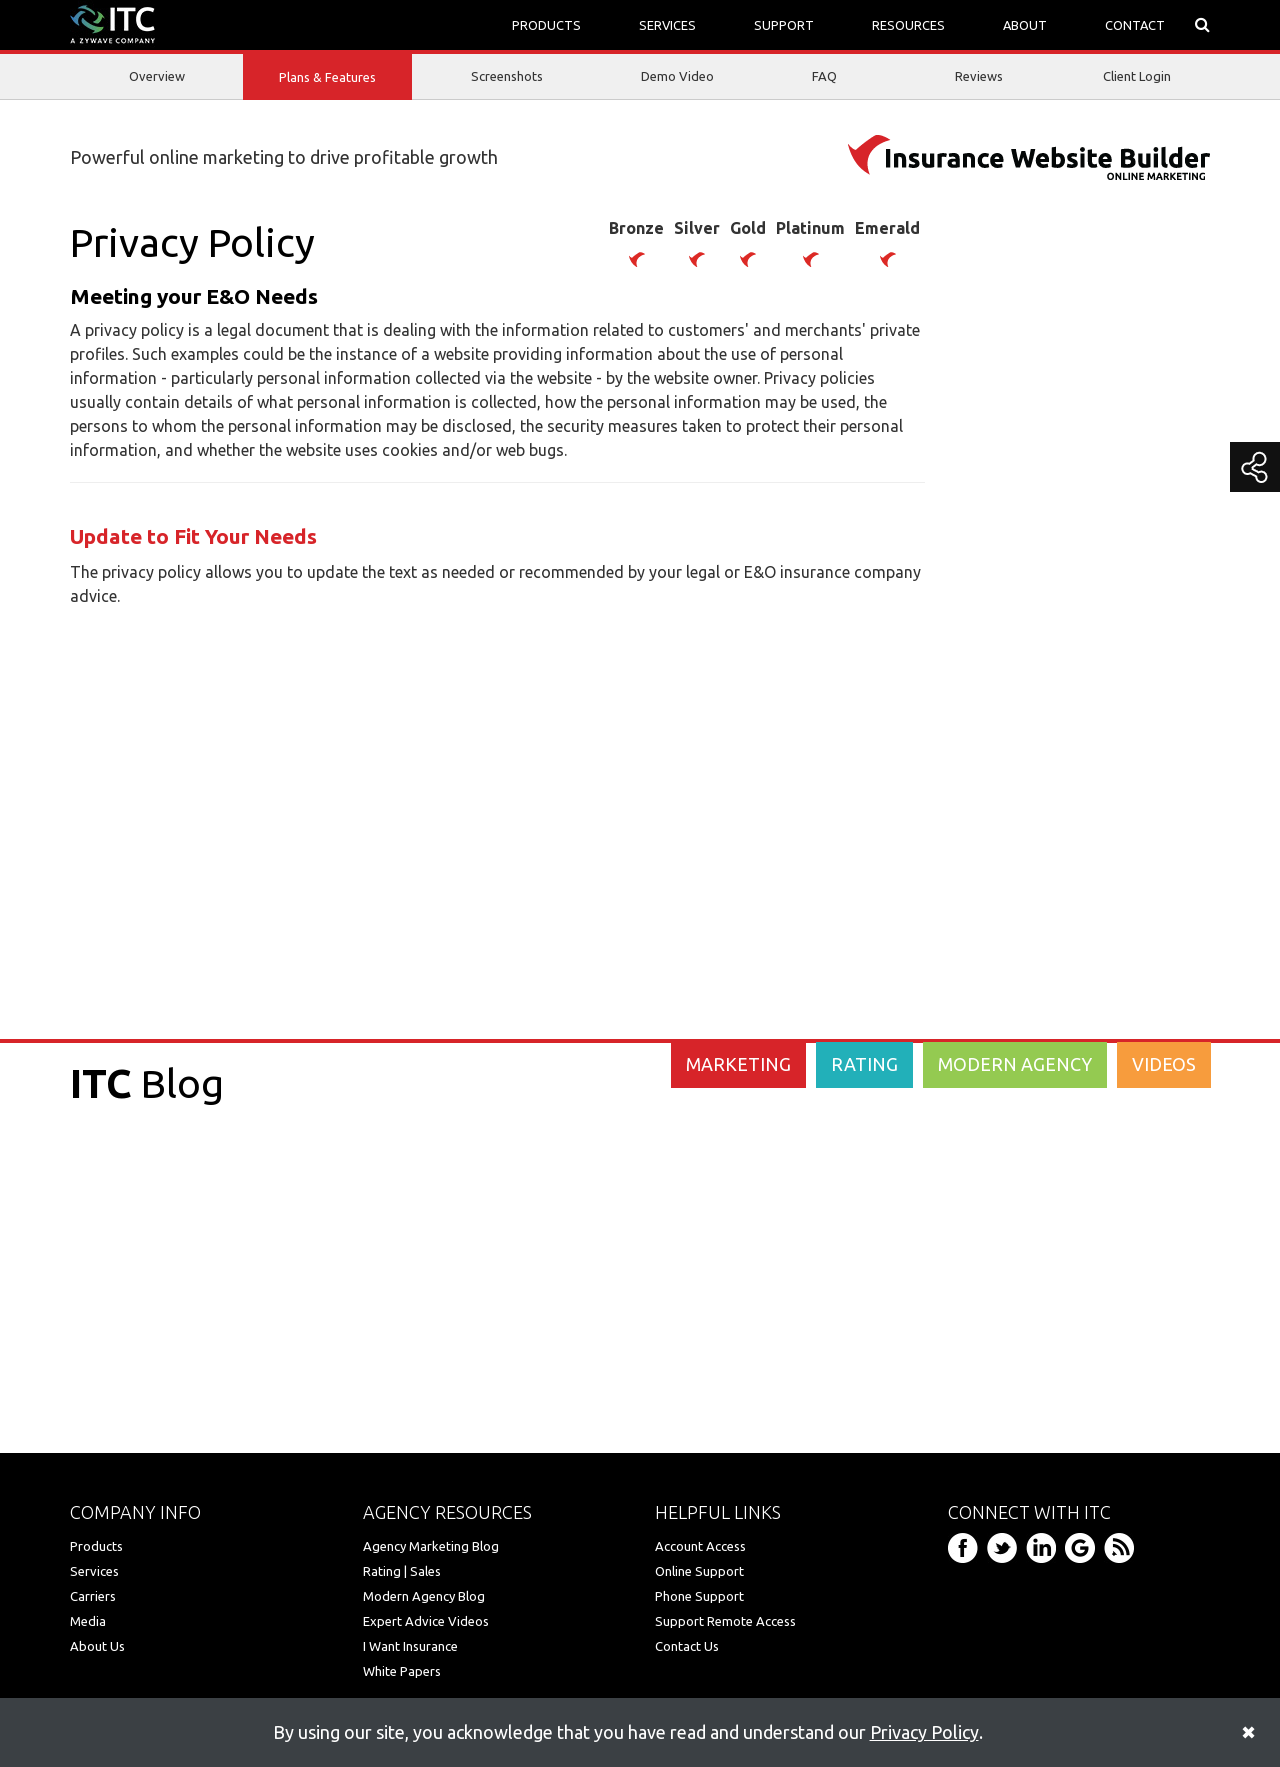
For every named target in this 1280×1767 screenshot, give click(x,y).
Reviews (979, 76)
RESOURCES (908, 25)
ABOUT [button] (1025, 25)
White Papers (402, 1671)
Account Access (700, 1546)
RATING (864, 1064)
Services (94, 1571)
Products (96, 1546)
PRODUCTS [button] (546, 25)
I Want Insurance (410, 1646)
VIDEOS (1164, 1064)
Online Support (699, 1571)
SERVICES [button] (667, 25)
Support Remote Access (725, 1621)
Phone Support (699, 1596)
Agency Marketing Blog (431, 1546)
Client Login (1137, 76)
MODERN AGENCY (1015, 1064)
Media (88, 1621)
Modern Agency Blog (424, 1596)
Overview (157, 76)
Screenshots (507, 76)
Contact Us (687, 1646)
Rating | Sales (402, 1571)
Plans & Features (327, 78)
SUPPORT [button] (784, 25)
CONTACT (1135, 25)
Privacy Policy (924, 1732)
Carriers (93, 1596)
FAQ (824, 76)
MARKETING (738, 1064)
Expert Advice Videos (426, 1621)
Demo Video (677, 76)
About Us (97, 1646)
